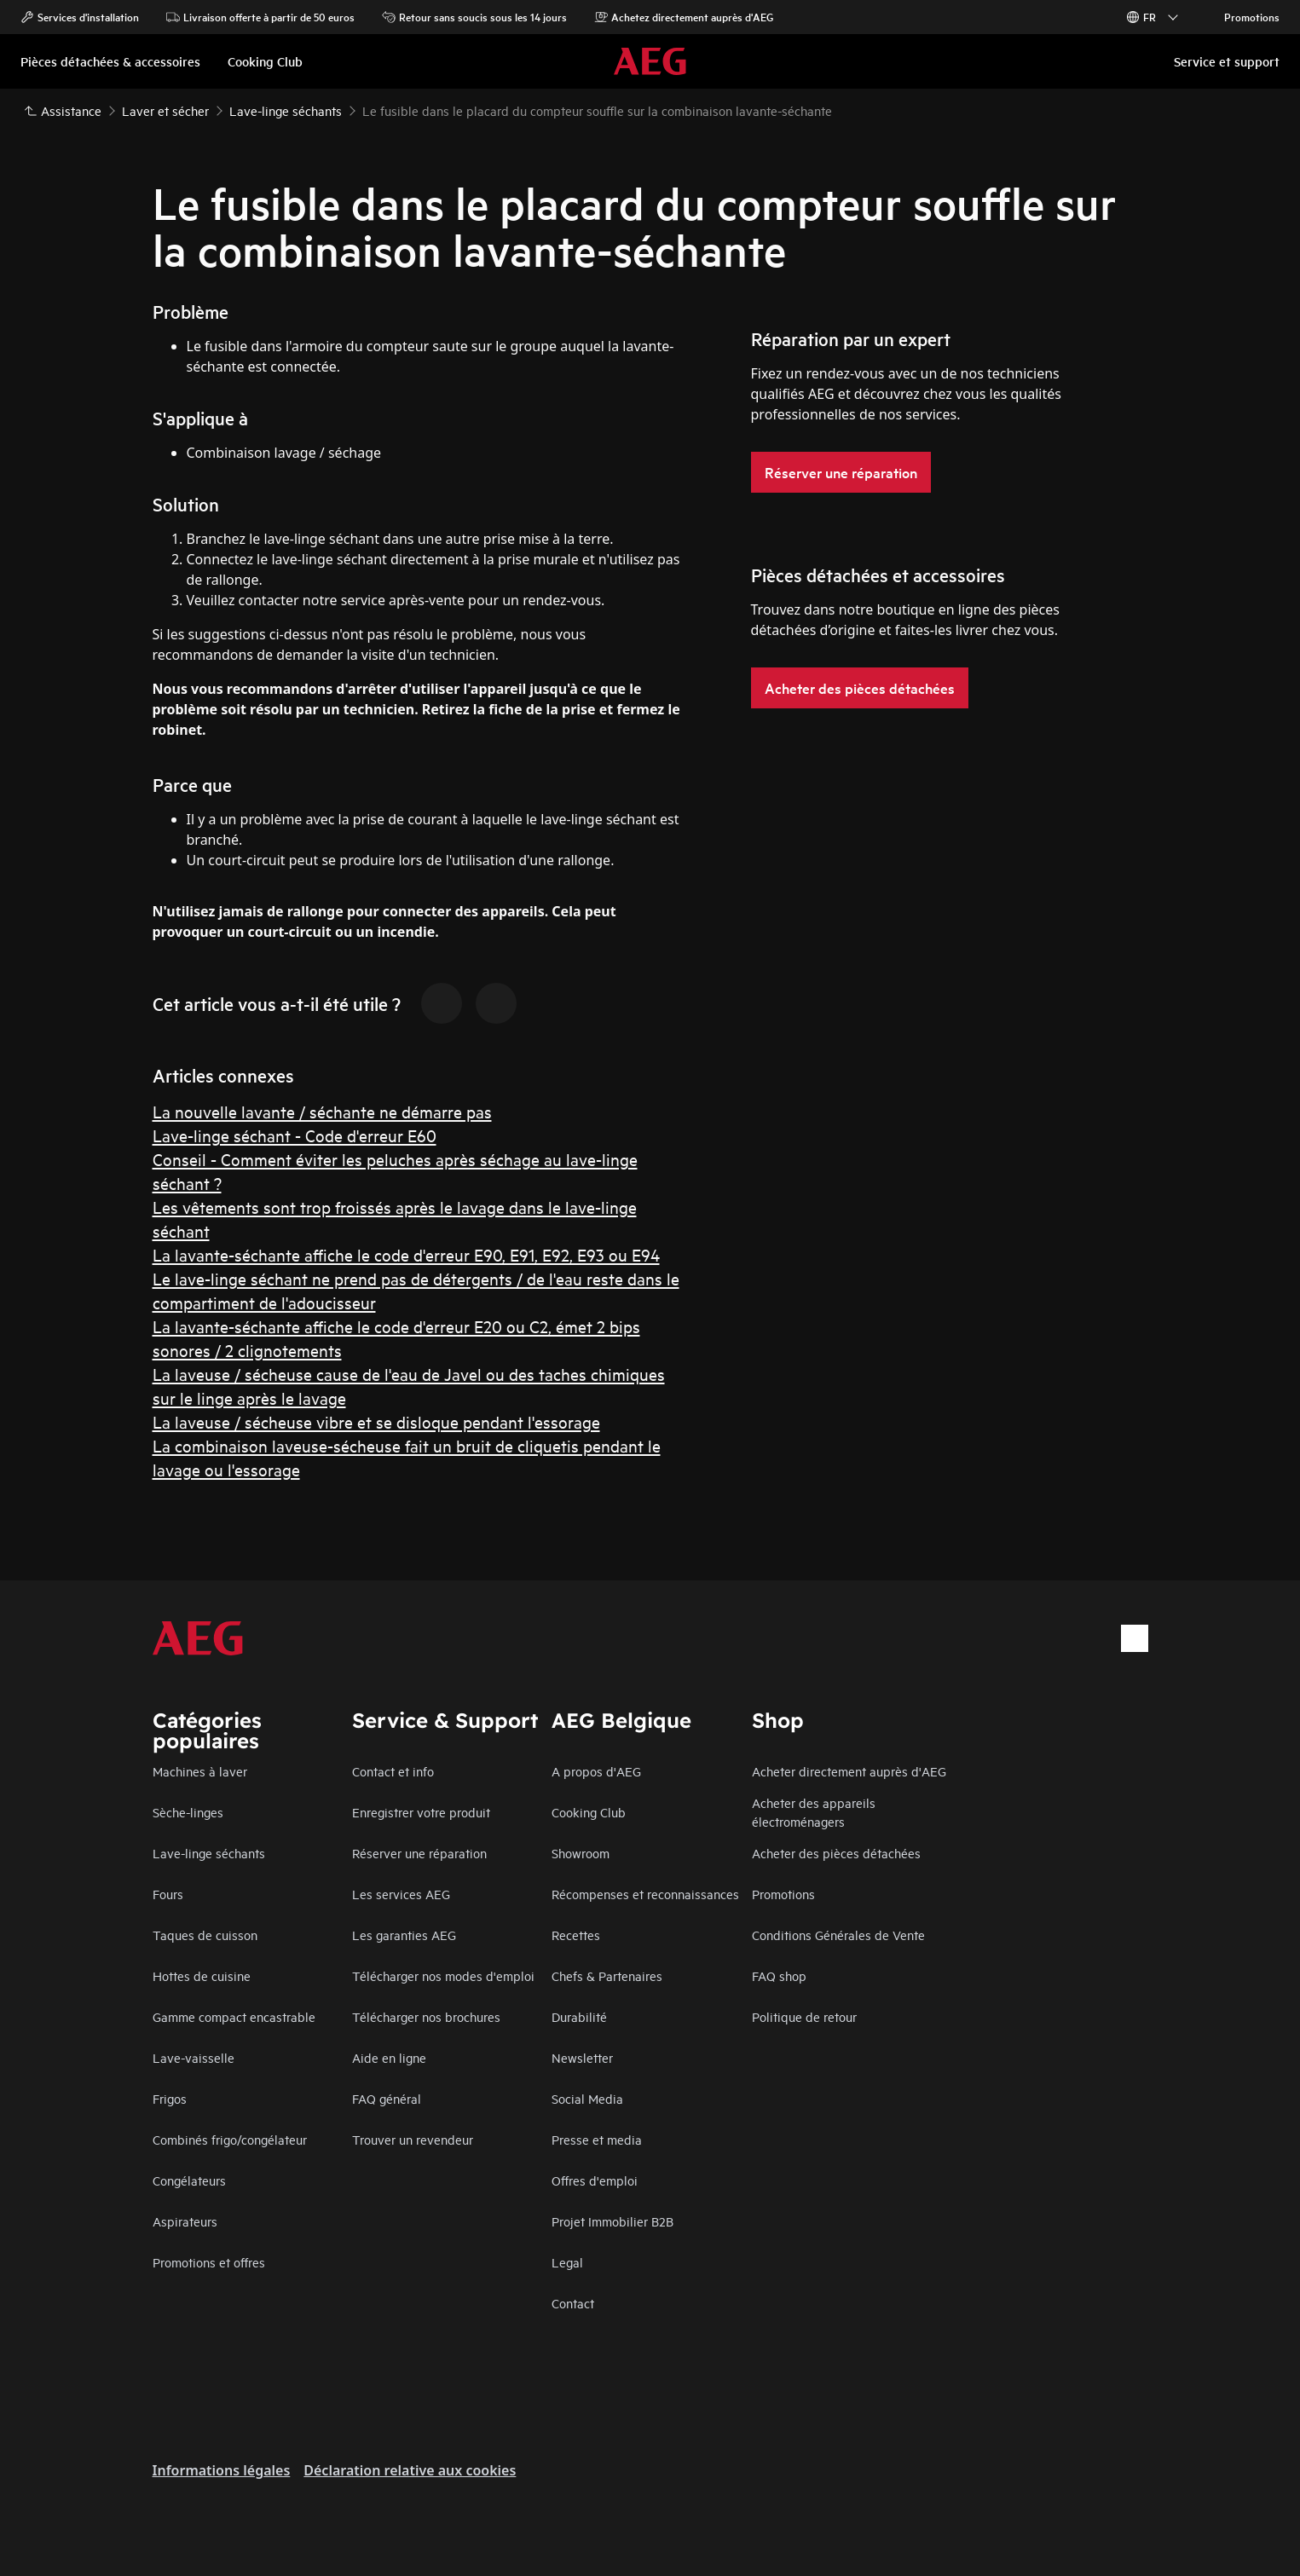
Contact (573, 2303)
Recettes (576, 1934)
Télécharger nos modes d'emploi (443, 1975)
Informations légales (222, 2470)
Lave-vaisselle (193, 2057)
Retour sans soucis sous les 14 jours (474, 17)
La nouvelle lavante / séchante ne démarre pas (322, 1111)
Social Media (587, 2098)
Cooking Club (589, 1812)
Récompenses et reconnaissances (645, 1894)
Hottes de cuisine (202, 1975)
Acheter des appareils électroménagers (813, 1811)
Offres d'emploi (595, 2180)
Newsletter (582, 2057)
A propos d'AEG (596, 1771)
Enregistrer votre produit (421, 1812)
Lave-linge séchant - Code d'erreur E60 (294, 1135)
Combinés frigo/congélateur (230, 2139)
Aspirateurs (185, 2221)
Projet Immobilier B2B (612, 2221)
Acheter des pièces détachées (836, 1853)
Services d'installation (79, 17)
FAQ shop (779, 1975)
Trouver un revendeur (412, 2139)
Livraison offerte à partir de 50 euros (260, 17)
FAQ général (386, 2098)
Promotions (1243, 17)
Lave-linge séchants (209, 1853)
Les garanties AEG (404, 1934)
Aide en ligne (389, 2057)
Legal (567, 2262)
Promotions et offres (209, 2262)
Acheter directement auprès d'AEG (849, 1771)
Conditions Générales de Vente (838, 1934)
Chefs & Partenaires (607, 1975)
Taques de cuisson (205, 1934)
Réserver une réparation (419, 1853)
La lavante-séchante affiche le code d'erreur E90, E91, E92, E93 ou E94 (406, 1254)
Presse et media (597, 2139)
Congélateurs (189, 2180)
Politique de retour (804, 2016)
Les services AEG (401, 1894)
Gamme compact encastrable (234, 2016)
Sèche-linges (188, 1812)
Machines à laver (200, 1771)
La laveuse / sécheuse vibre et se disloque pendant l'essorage (376, 1421)
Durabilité (579, 2016)
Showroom (581, 1853)
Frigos (170, 2098)
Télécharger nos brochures (426, 2016)
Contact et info (393, 1771)
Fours (168, 1894)
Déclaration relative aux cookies (409, 2470)
